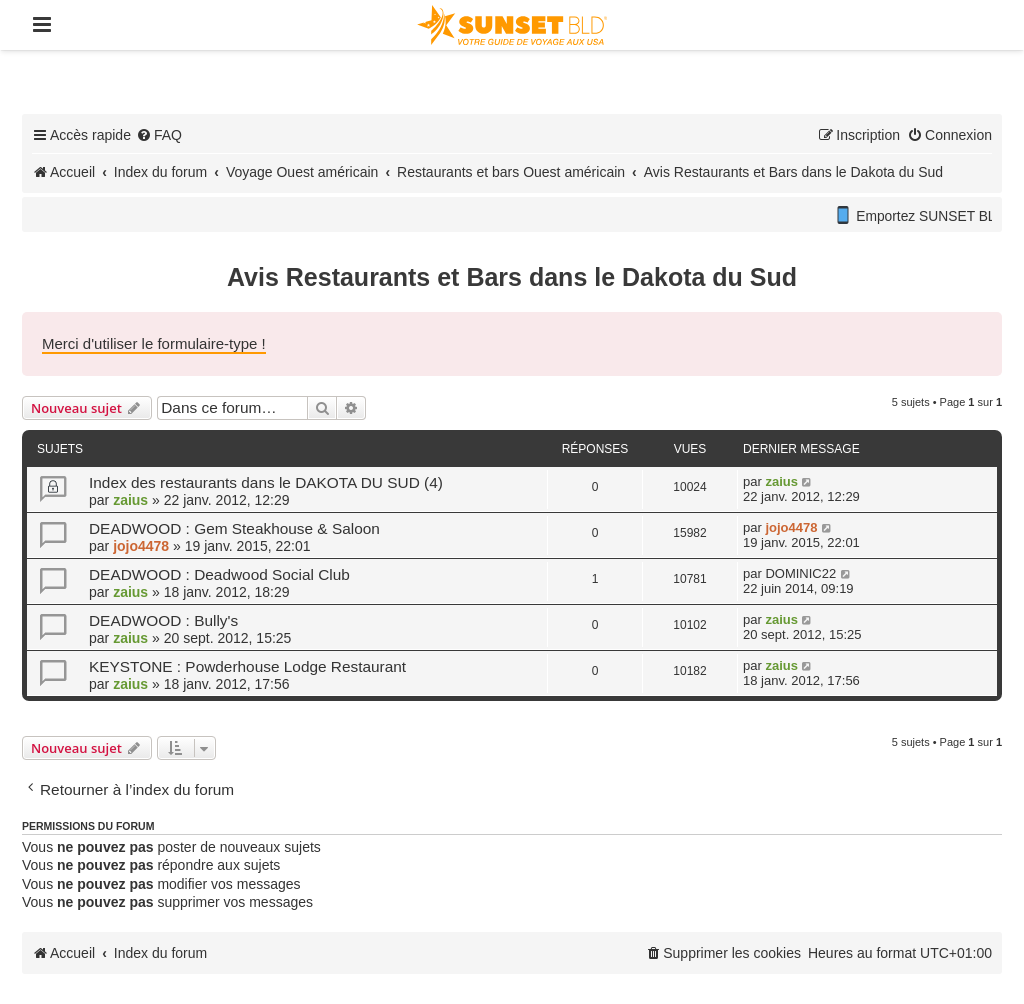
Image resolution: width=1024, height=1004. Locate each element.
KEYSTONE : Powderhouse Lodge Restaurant (247, 666)
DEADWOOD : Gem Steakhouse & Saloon (234, 528)
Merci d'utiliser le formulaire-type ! (154, 343)
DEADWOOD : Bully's (163, 620)
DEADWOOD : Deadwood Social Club (219, 574)
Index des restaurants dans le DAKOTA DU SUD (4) (266, 482)
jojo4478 (141, 546)
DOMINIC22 (800, 573)
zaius (130, 500)
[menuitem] (159, 135)
